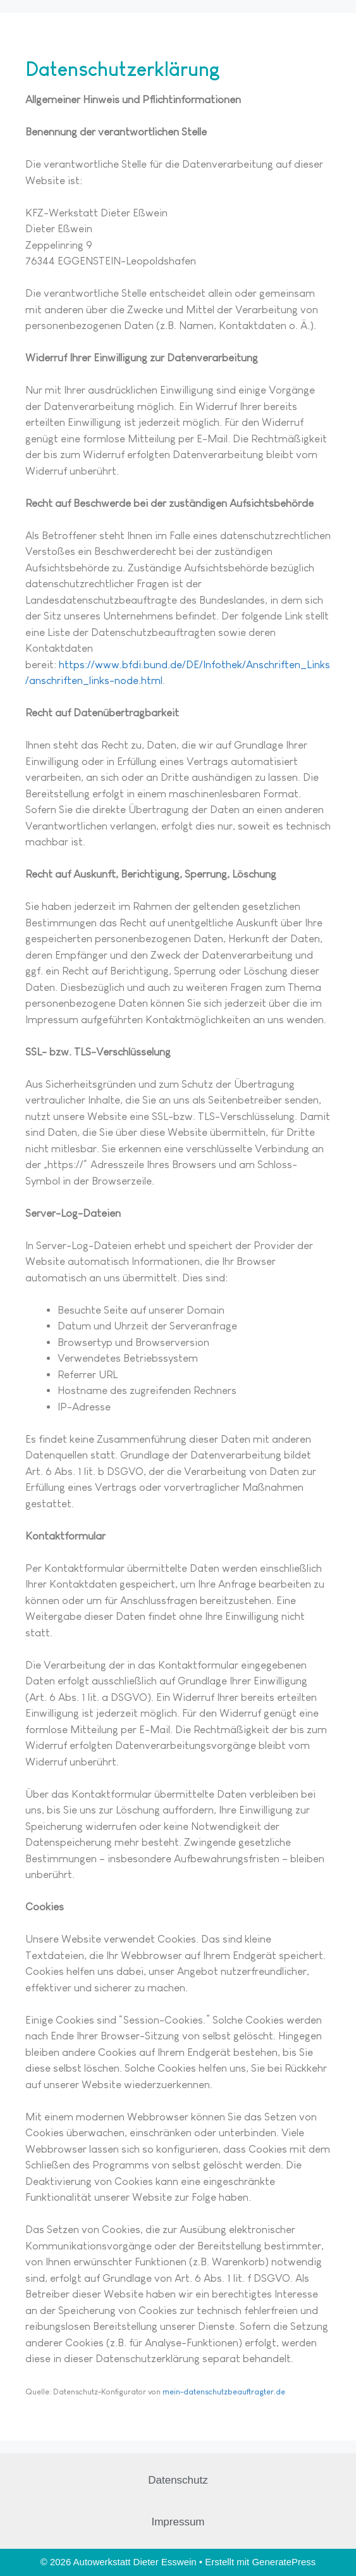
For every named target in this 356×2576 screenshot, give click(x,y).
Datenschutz (178, 2480)
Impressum (177, 2522)
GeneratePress (284, 2561)
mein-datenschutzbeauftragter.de (224, 2391)
